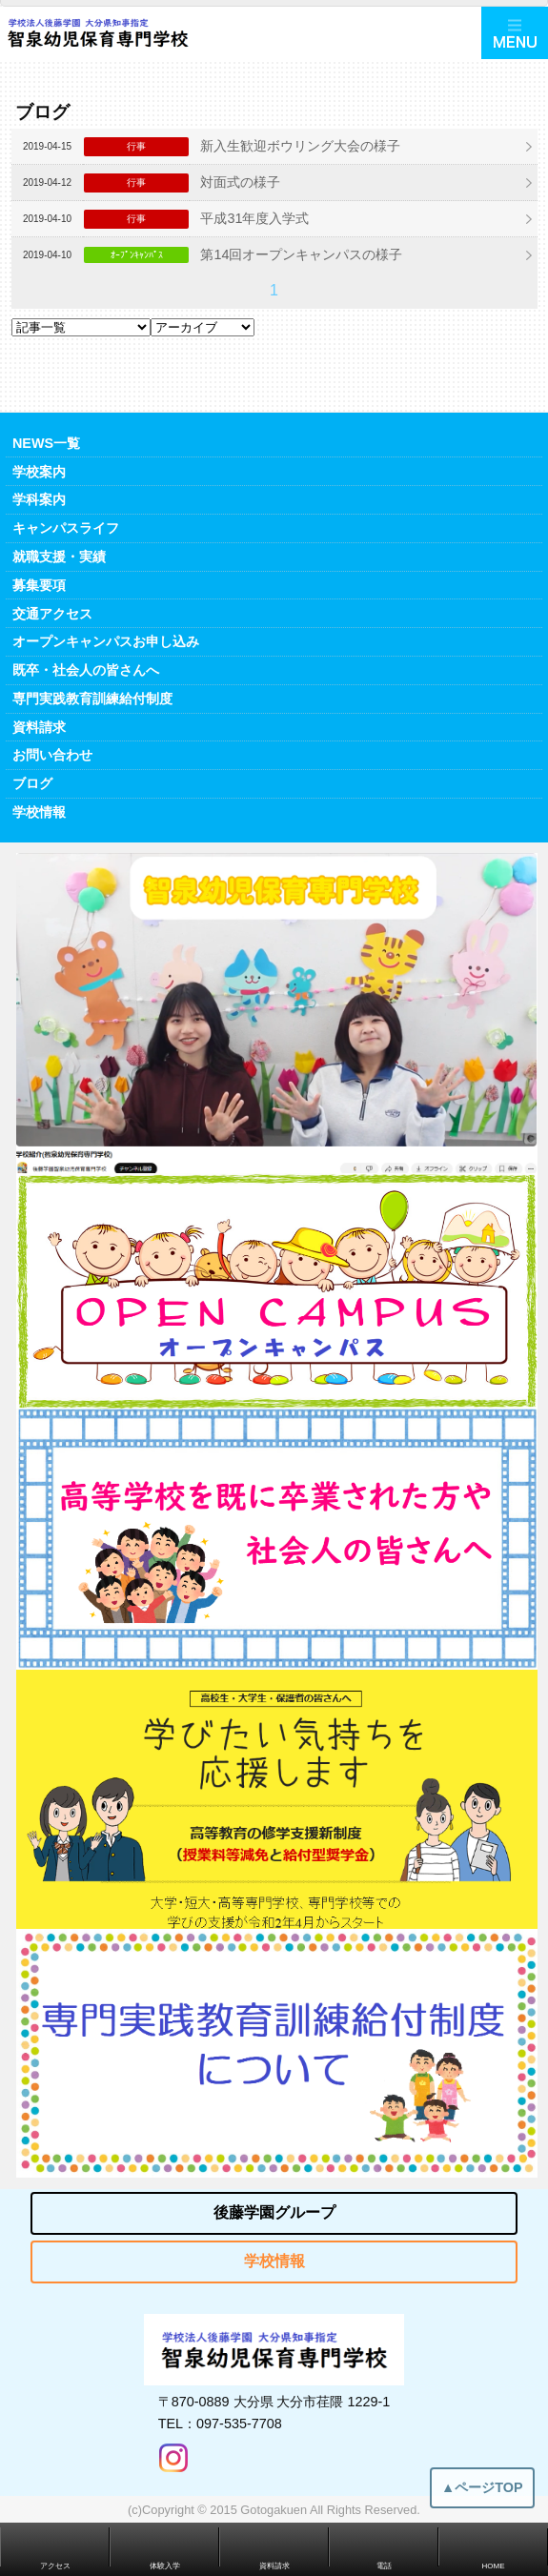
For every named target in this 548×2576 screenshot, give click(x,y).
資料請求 (39, 727)
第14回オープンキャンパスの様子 (301, 254)
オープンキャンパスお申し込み (105, 641)
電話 (384, 2566)
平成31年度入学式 (254, 218)
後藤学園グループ (274, 2212)
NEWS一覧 (46, 443)
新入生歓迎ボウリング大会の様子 (300, 145)
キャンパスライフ (65, 528)
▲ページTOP (482, 2497)
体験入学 (165, 2566)
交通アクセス (52, 613)
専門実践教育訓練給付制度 (92, 698)
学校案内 (39, 471)
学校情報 (39, 812)
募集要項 (39, 585)
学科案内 (39, 499)
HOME (493, 2566)
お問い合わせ (52, 754)
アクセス (55, 2566)
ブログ (32, 783)
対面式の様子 (240, 182)
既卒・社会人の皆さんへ (85, 670)
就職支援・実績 (59, 556)
